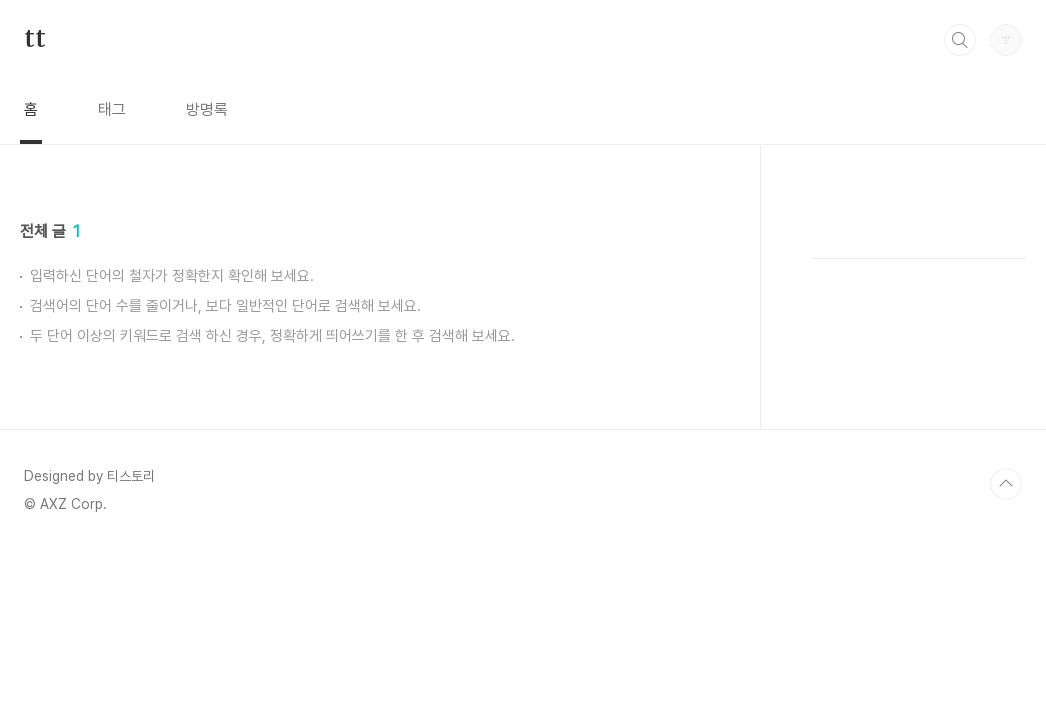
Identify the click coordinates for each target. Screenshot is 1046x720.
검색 (960, 40)
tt (35, 39)
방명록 (207, 109)
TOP (1006, 484)
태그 (112, 109)
